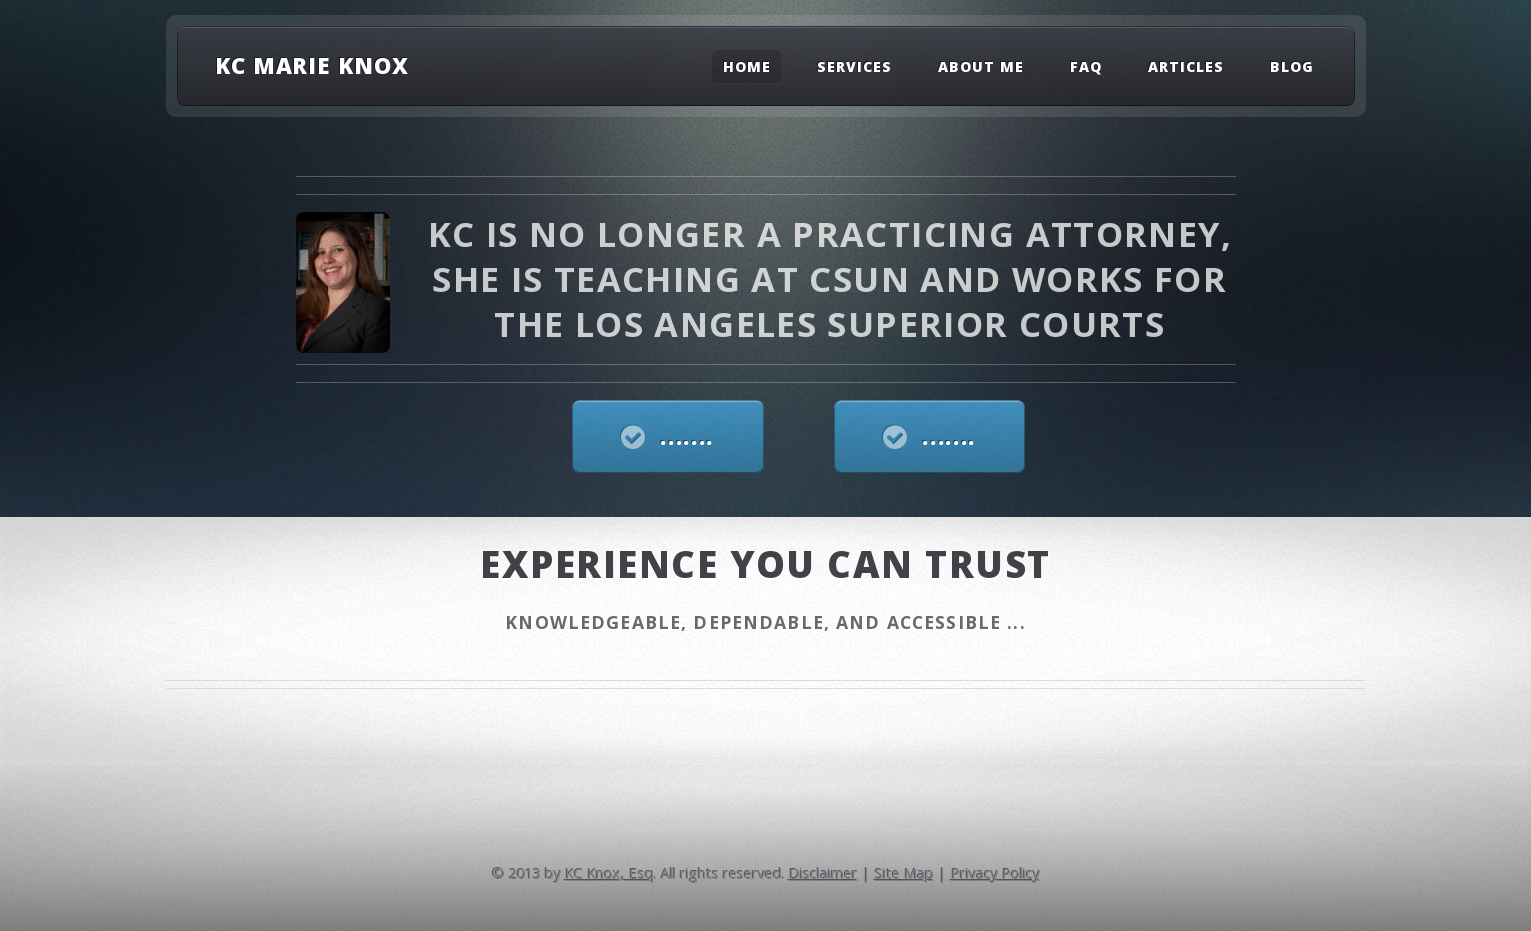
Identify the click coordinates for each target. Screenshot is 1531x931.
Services (854, 66)
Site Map (904, 873)
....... (687, 436)
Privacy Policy (995, 873)
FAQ (1086, 66)
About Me (981, 66)
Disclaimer (823, 873)
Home (747, 66)
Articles (1186, 66)
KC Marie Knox (311, 65)
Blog (1292, 66)
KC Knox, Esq (609, 873)
